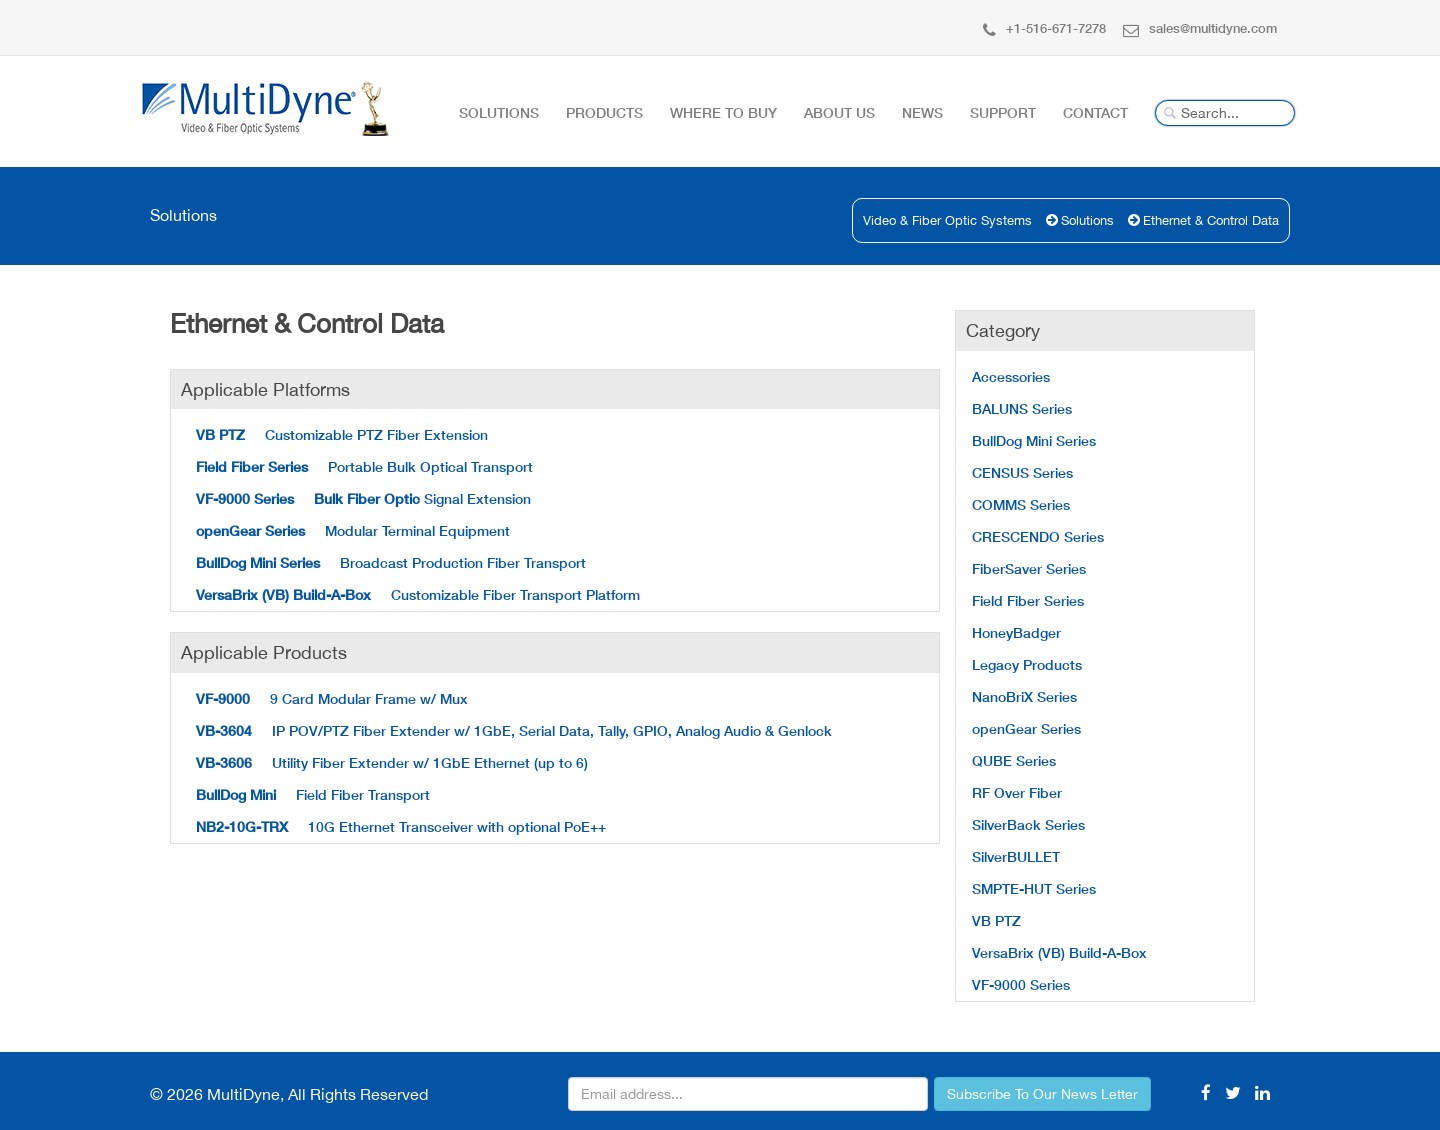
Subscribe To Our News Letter (1042, 1094)
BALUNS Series (1022, 408)
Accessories (1011, 376)
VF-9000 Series (1021, 984)
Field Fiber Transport (313, 794)
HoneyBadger (1016, 632)
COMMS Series (1021, 504)
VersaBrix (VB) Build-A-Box (1059, 952)
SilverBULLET (1016, 856)
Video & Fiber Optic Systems (947, 220)
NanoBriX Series (1024, 696)
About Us (839, 112)
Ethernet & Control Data (1211, 220)
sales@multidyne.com (1200, 28)
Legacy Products (1027, 664)
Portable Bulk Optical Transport (364, 466)
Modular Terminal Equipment (353, 530)
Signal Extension (363, 498)
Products (604, 112)
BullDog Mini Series (1034, 440)
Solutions (499, 112)
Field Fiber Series (1028, 600)
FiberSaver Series (1029, 568)
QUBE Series (1014, 760)
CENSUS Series (1022, 472)
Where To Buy (723, 112)
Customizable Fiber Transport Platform (418, 594)
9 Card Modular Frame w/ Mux (332, 698)
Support (1003, 112)
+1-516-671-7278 (1044, 28)
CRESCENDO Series (1038, 536)
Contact (1095, 112)
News (922, 112)
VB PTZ (996, 920)
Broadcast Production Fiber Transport (391, 562)
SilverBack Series (1028, 824)
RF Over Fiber (1017, 792)
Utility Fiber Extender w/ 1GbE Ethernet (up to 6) (392, 762)
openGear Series (1026, 728)
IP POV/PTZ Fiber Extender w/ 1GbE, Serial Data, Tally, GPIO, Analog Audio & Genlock (514, 730)
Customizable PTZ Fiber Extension (342, 434)
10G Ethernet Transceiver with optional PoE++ (401, 826)
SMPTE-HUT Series (1034, 888)
